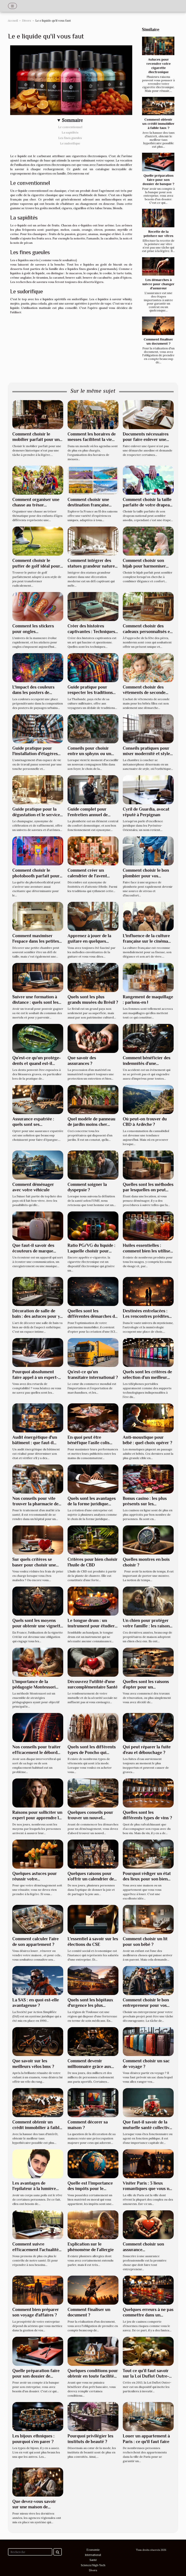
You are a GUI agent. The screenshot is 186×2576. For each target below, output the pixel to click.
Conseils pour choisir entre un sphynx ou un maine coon (89, 754)
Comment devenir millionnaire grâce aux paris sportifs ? (89, 2066)
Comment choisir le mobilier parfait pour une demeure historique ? (37, 439)
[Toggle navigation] (12, 6)
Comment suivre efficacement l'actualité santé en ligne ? (35, 2249)
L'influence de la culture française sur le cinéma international (146, 941)
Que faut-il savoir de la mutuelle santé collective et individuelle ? (147, 2127)
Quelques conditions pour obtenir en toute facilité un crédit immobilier (93, 2376)
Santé (93, 2560)
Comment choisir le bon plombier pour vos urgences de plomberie (146, 876)
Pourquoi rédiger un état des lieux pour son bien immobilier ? (147, 1879)
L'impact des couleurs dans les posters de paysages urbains (33, 693)
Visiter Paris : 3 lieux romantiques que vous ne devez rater (147, 2189)
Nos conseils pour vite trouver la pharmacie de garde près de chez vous (35, 1504)
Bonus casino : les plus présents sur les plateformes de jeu (145, 1504)
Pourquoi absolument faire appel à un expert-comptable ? (35, 1377)
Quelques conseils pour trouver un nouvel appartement (90, 1818)
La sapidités (70, 132)
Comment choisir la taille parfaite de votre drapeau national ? (147, 505)
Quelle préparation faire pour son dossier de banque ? (158, 180)
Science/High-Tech (93, 2565)
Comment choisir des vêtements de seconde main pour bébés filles (144, 693)
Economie (93, 2550)
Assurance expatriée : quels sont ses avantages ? (33, 1124)
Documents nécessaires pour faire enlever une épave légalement (146, 439)
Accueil (13, 20)
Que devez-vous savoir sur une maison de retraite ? (34, 2507)
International (93, 2555)
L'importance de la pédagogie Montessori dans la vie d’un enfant (34, 1687)
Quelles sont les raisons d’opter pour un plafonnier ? (146, 1687)
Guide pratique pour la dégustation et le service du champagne (36, 815)
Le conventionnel (70, 127)
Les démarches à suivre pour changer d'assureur (158, 284)
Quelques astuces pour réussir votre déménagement (34, 1879)
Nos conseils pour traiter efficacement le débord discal (36, 1752)
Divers (26, 20)
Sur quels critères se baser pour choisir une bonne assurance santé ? (36, 1565)
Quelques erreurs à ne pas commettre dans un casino (148, 2315)
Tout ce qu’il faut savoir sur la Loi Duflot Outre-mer (146, 2376)
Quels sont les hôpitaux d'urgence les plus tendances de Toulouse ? (91, 2005)
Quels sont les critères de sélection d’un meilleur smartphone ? (147, 1377)
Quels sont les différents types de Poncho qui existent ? (92, 1752)
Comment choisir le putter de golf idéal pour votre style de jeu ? (36, 566)
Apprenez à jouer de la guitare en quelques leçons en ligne (89, 941)
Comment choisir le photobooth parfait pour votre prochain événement (37, 876)
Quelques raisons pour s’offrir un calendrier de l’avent (91, 1879)
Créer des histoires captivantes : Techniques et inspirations (91, 631)
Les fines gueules (70, 138)
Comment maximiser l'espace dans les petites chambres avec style (35, 941)
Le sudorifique (70, 143)
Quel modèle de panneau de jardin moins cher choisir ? (91, 1124)
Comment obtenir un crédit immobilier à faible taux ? (158, 124)
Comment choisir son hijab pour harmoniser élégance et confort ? (144, 566)
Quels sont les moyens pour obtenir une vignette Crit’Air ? (37, 1626)
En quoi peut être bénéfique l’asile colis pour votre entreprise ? (90, 1443)
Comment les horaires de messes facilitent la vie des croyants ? (92, 439)
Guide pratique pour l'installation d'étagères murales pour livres (35, 754)
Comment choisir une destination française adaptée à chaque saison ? (93, 505)
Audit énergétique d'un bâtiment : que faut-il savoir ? (34, 1443)
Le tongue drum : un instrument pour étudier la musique (91, 1626)
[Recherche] (30, 2552)
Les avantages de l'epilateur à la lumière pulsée (34, 2189)
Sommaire (72, 120)
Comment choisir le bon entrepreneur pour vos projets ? (146, 2005)
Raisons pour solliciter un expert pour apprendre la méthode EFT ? (37, 1818)
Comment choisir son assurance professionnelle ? (143, 2249)
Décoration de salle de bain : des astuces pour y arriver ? (36, 1316)
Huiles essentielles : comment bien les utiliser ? (147, 1251)
